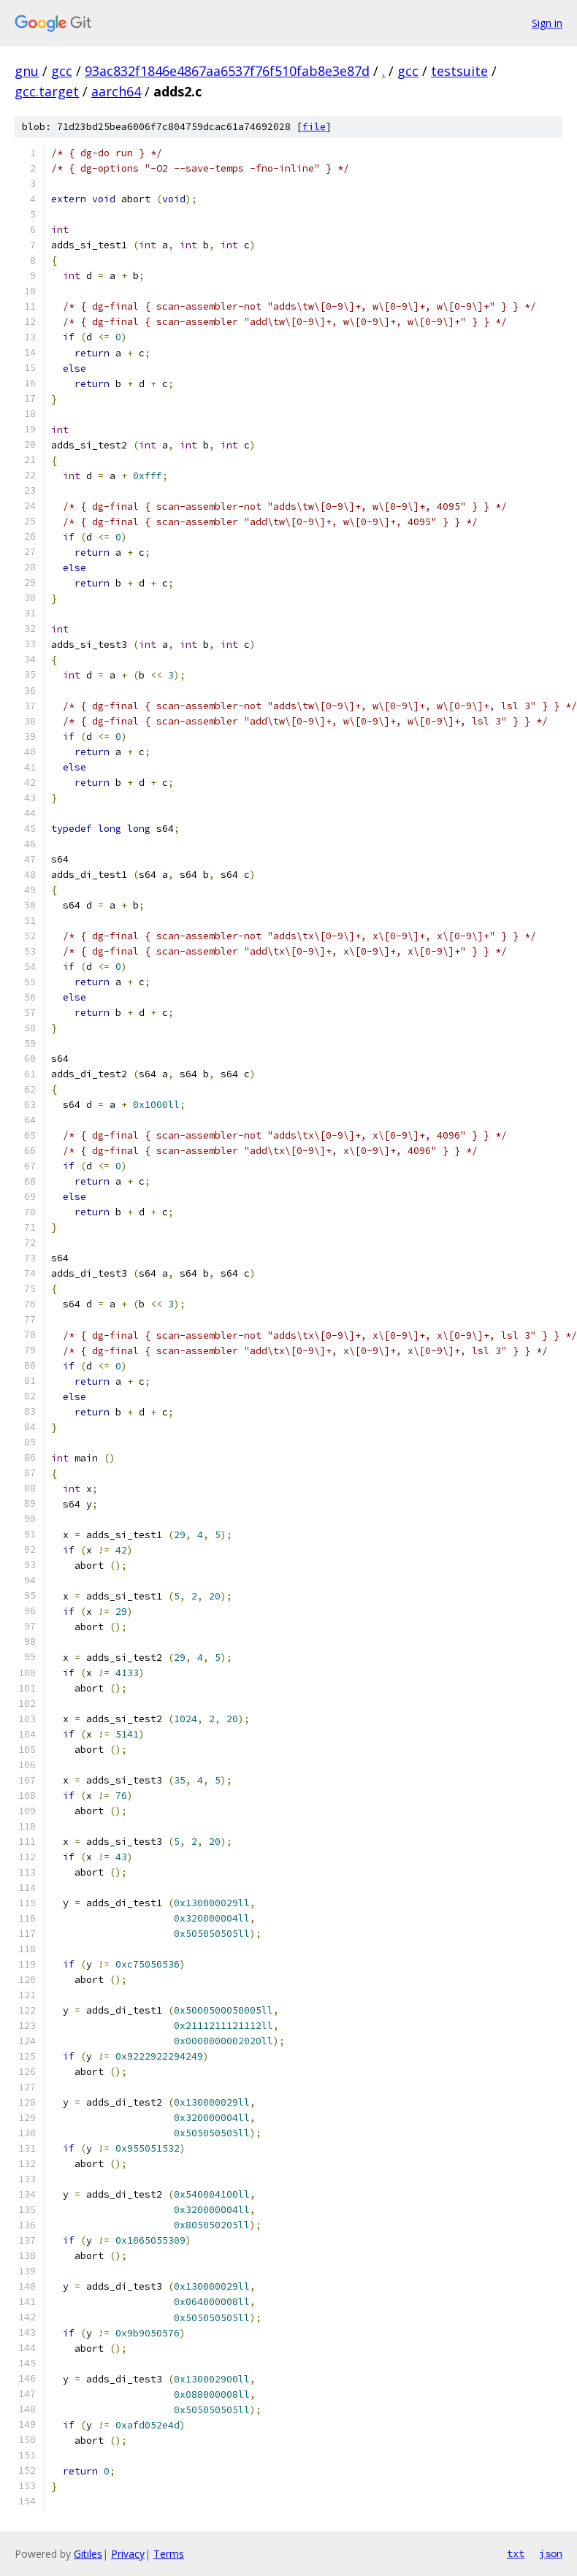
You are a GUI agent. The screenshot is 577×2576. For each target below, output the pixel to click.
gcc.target (47, 91)
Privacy (128, 2554)
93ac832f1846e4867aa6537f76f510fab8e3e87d (227, 71)
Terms (168, 2554)
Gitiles (88, 2554)
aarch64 (116, 91)
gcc (61, 71)
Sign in (547, 23)
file (314, 127)
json (550, 2553)
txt (515, 2553)
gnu (27, 71)
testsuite (459, 71)
